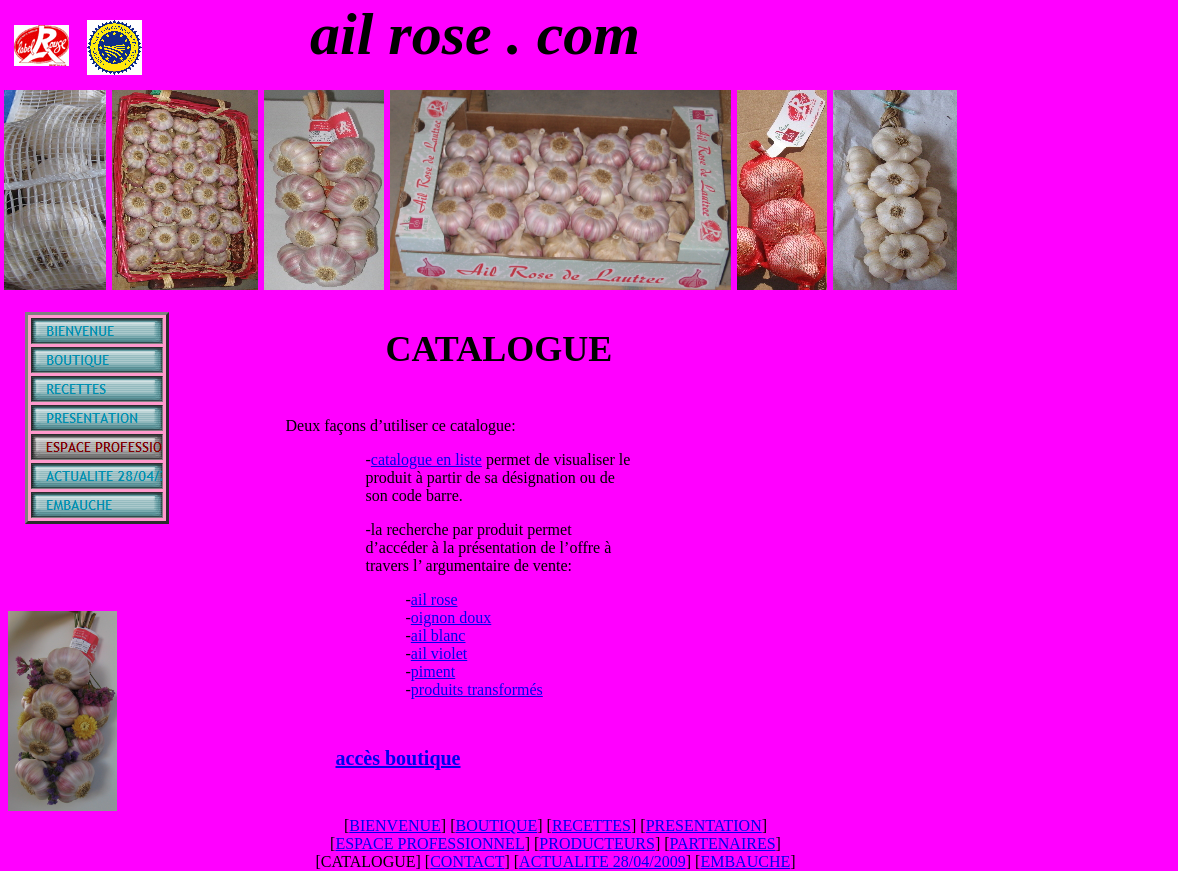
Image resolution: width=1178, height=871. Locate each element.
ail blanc (438, 635)
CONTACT (467, 861)
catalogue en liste (426, 459)
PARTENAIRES (723, 843)
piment (433, 671)
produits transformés (477, 689)
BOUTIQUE (496, 825)
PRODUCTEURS (597, 843)
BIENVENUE (395, 825)
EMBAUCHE (745, 861)
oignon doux (451, 617)
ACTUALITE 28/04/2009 (602, 861)
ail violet (439, 653)
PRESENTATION (704, 825)
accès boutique (398, 758)
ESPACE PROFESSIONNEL (429, 843)
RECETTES (591, 825)
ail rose (434, 599)
